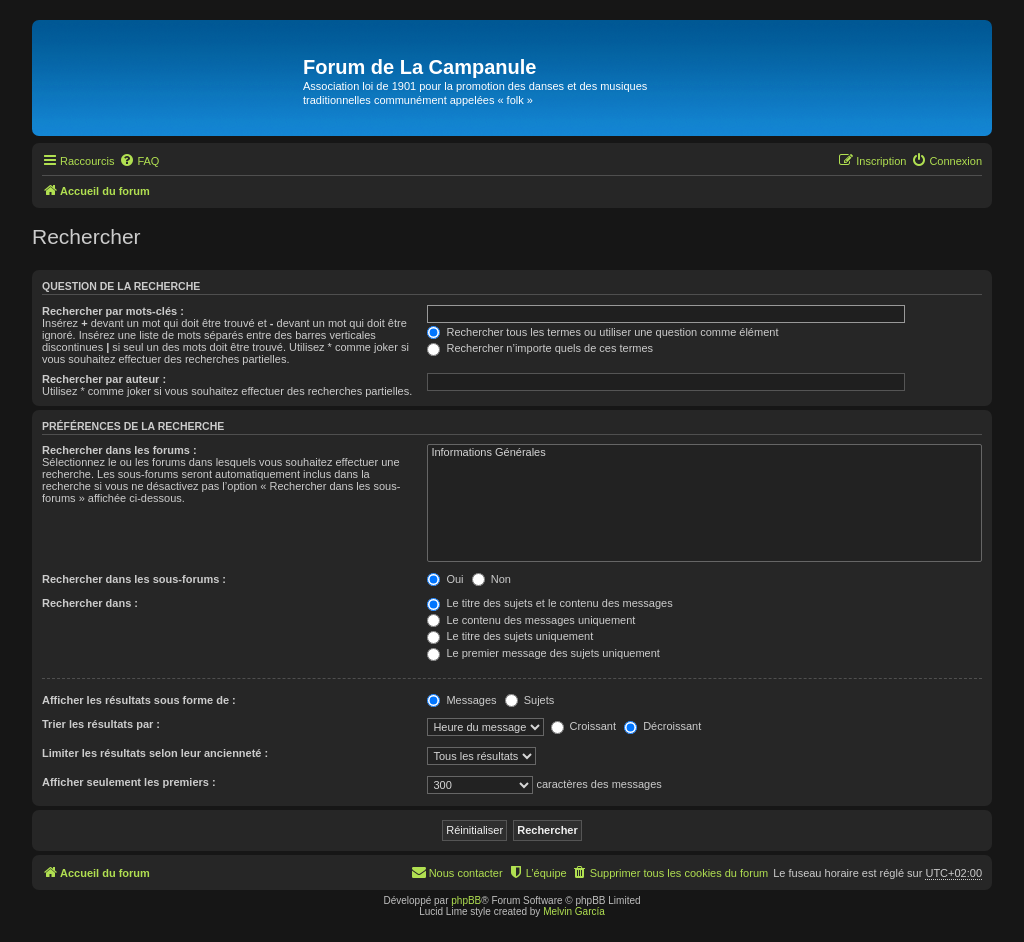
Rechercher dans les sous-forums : (134, 579)
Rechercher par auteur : (104, 379)
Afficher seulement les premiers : (129, 782)
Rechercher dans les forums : (119, 450)
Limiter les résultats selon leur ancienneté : (155, 753)
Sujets (530, 700)
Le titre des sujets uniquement (510, 636)
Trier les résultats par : (101, 724)
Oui (445, 579)
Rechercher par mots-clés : (113, 311)
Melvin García (574, 911)
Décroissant (662, 726)
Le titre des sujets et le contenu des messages (549, 603)
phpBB (466, 900)
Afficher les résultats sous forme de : (139, 700)
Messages (461, 700)
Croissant (584, 726)
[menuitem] (139, 161)
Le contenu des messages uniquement (531, 620)
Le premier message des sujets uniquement (543, 653)
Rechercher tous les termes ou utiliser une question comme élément (602, 332)
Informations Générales (704, 453)
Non (491, 579)
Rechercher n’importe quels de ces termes (540, 348)
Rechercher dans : (90, 603)
